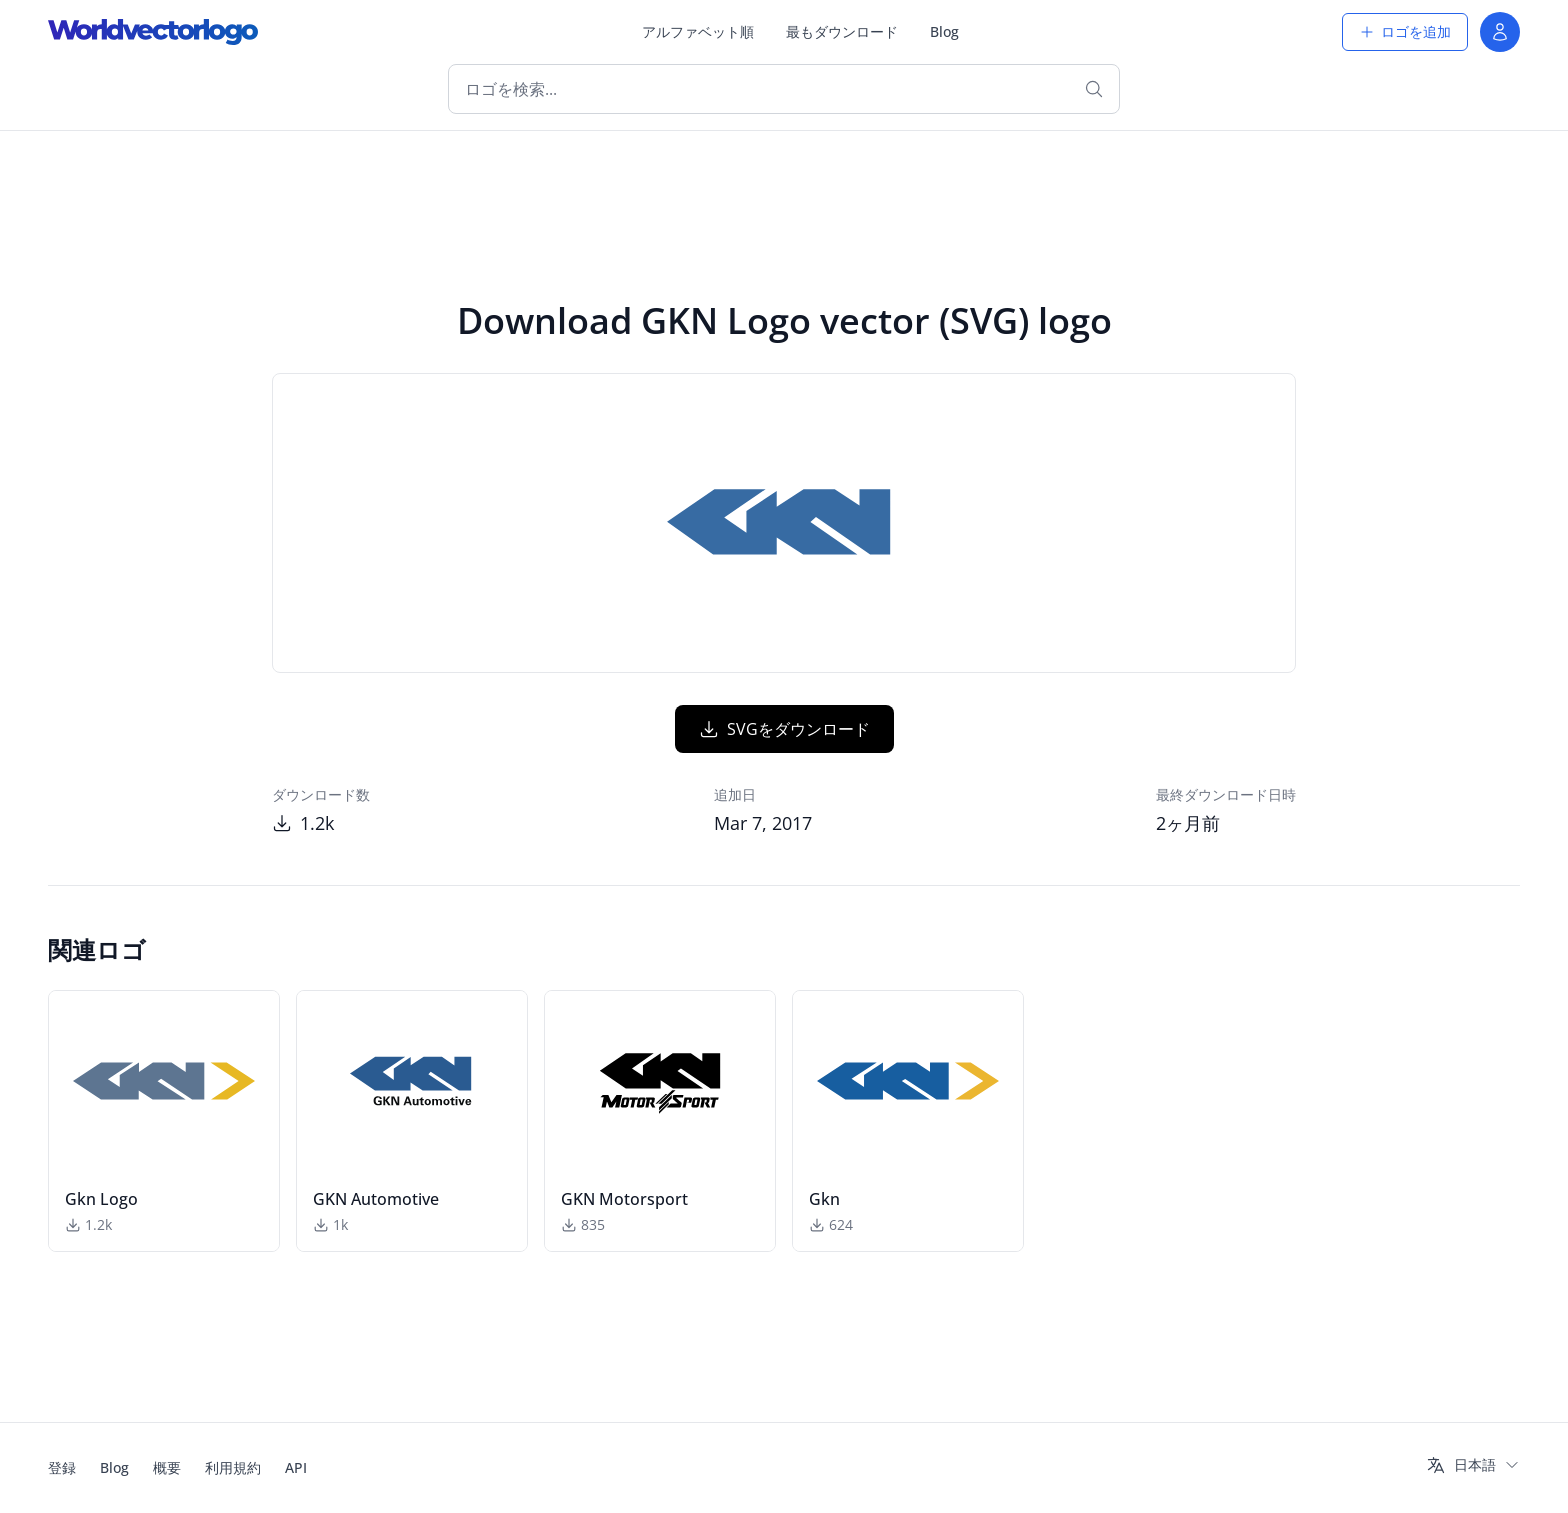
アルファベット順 (698, 31)
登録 (62, 1467)
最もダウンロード (842, 31)
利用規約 (233, 1467)
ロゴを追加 (1405, 31)
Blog (944, 31)
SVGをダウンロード (784, 729)
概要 (167, 1467)
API (296, 1467)
